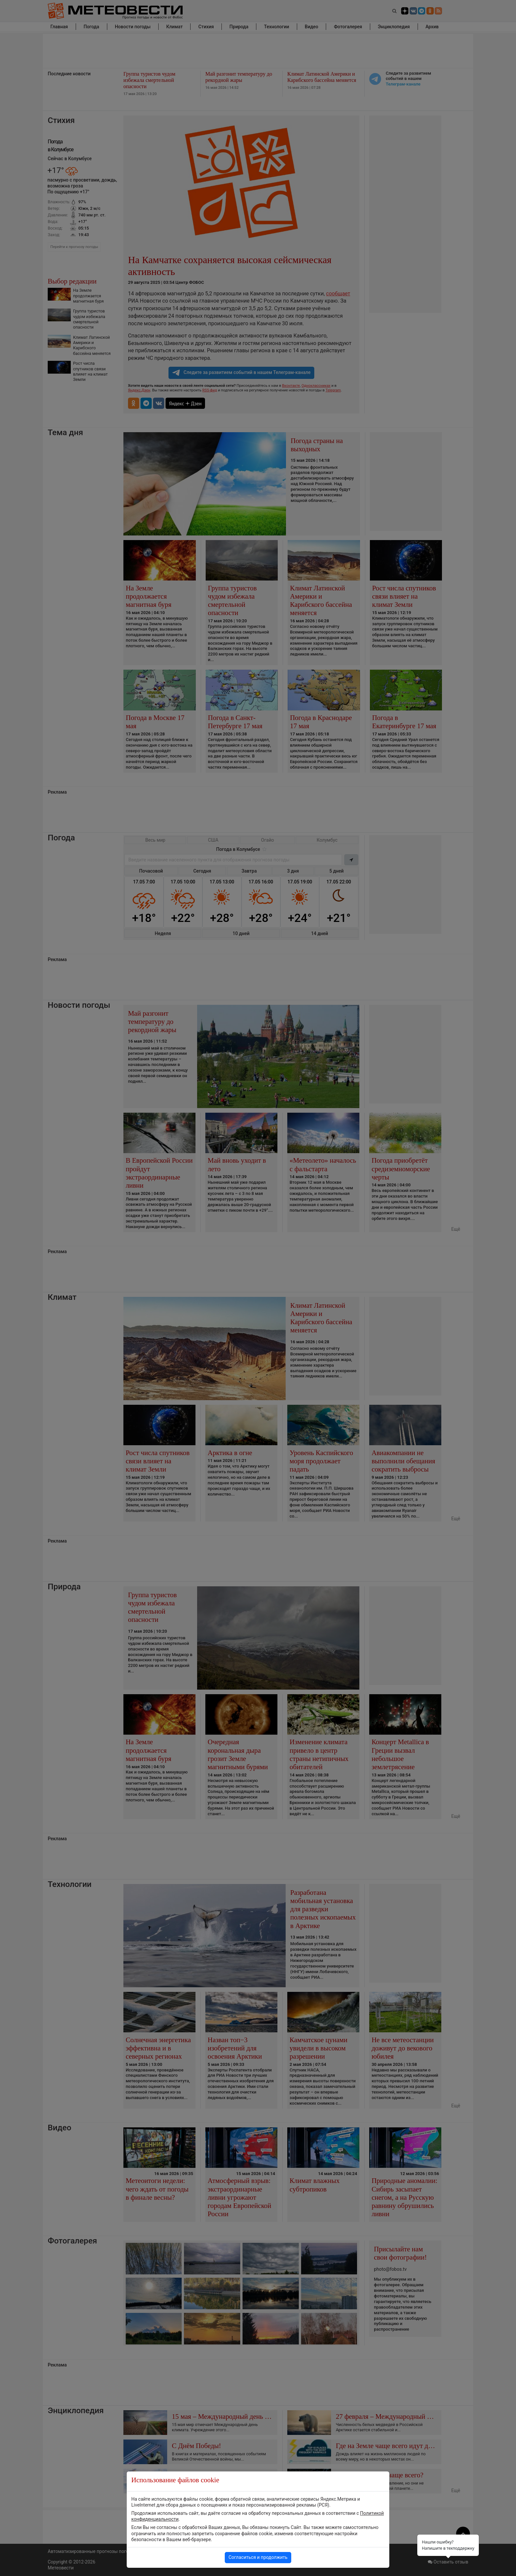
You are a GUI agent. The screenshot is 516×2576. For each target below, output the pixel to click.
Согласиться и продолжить (257, 2557)
